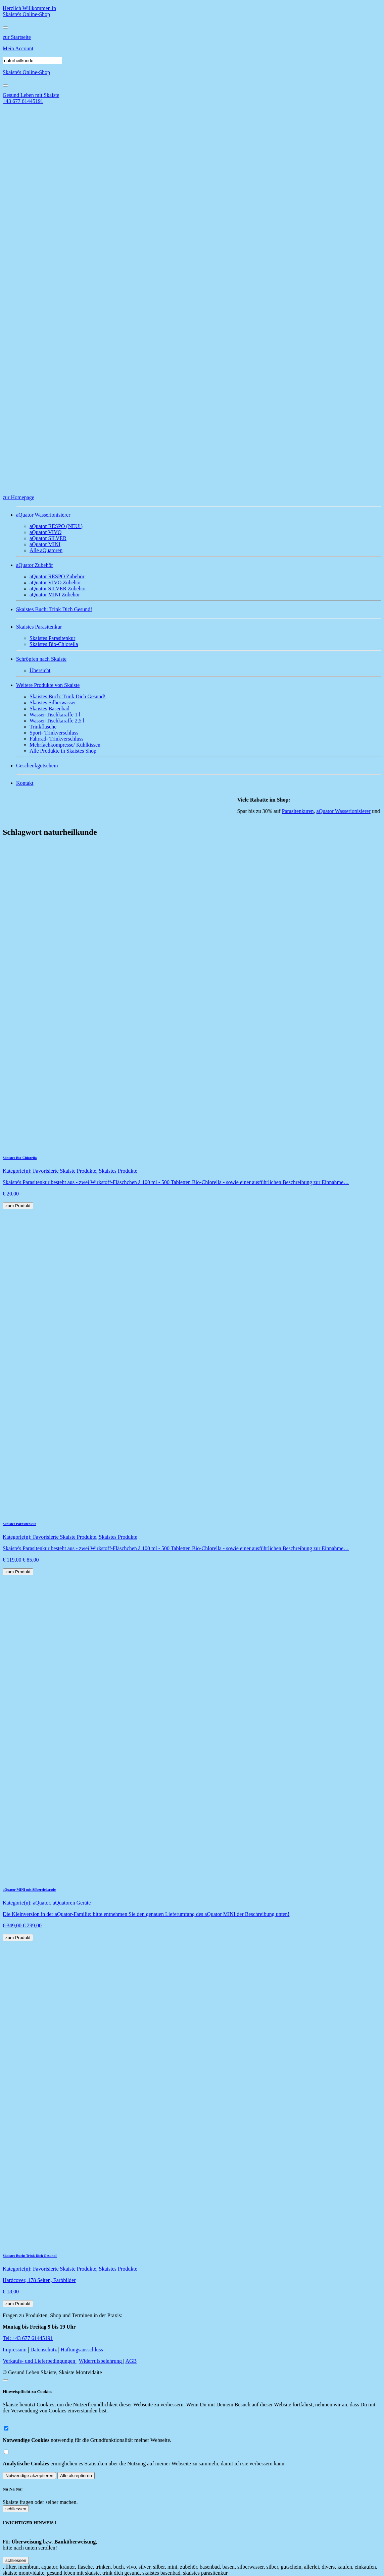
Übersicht (40, 670)
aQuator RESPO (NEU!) (56, 526)
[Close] (5, 85)
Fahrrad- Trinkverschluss (56, 739)
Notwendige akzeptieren (29, 2475)
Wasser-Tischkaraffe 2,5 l (57, 720)
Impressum (15, 2349)
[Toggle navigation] (5, 27)
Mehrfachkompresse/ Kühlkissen (65, 745)
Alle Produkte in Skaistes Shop (63, 751)
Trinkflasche (43, 726)
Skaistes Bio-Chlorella (54, 644)
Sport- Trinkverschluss (54, 733)
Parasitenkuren (302, 811)
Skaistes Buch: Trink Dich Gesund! (68, 696)
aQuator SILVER (48, 538)
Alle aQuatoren (46, 550)
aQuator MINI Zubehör (55, 594)
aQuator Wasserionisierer (347, 811)
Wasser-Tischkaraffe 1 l (55, 714)
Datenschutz (44, 2349)
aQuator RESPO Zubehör (57, 576)
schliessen (15, 2508)
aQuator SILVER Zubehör (58, 588)
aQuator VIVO (45, 532)
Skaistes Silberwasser (53, 702)
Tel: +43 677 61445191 (28, 2338)
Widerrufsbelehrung (101, 2361)
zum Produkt (18, 1205)
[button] (198, 515)
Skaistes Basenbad (49, 708)
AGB (131, 2361)
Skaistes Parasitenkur (52, 638)
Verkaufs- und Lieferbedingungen (40, 2361)
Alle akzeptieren (76, 2475)
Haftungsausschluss (82, 2349)
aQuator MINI (45, 544)
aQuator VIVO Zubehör (55, 582)
